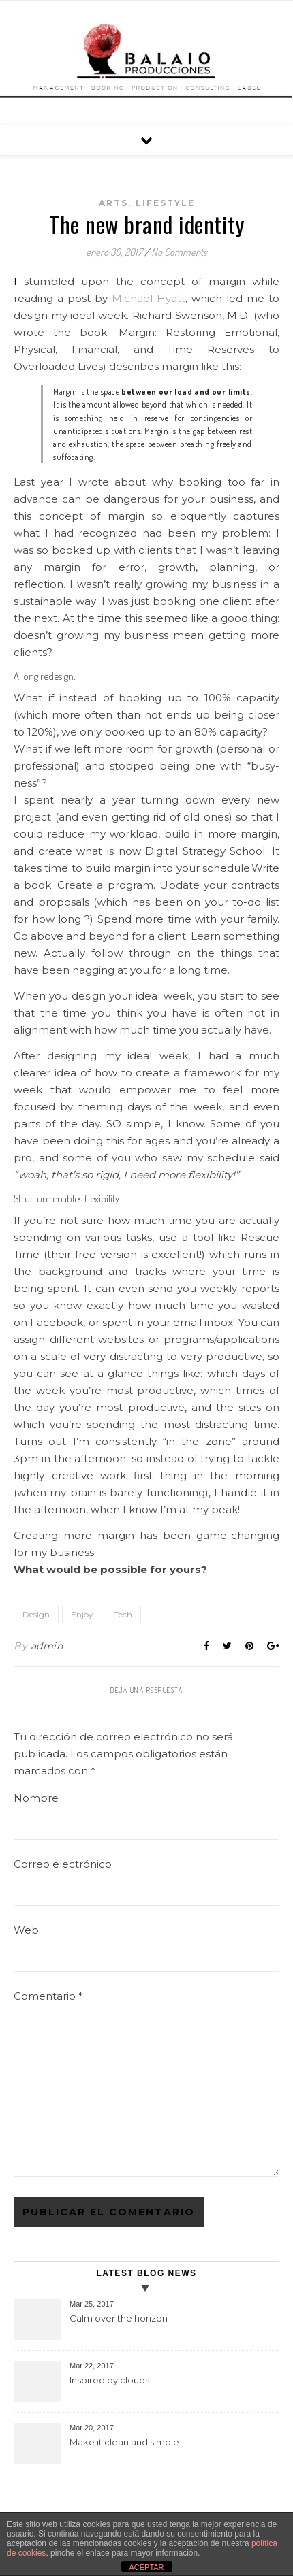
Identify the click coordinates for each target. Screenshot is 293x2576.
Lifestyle (165, 203)
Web (26, 1929)
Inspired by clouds (109, 2380)
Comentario (48, 1995)
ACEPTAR (146, 2567)
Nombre (36, 1797)
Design (36, 1614)
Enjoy (82, 1614)
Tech (123, 1614)
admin (47, 1646)
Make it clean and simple (124, 2442)
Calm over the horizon (119, 2318)
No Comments (179, 252)
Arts (113, 203)
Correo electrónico (63, 1863)
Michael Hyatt (148, 298)
